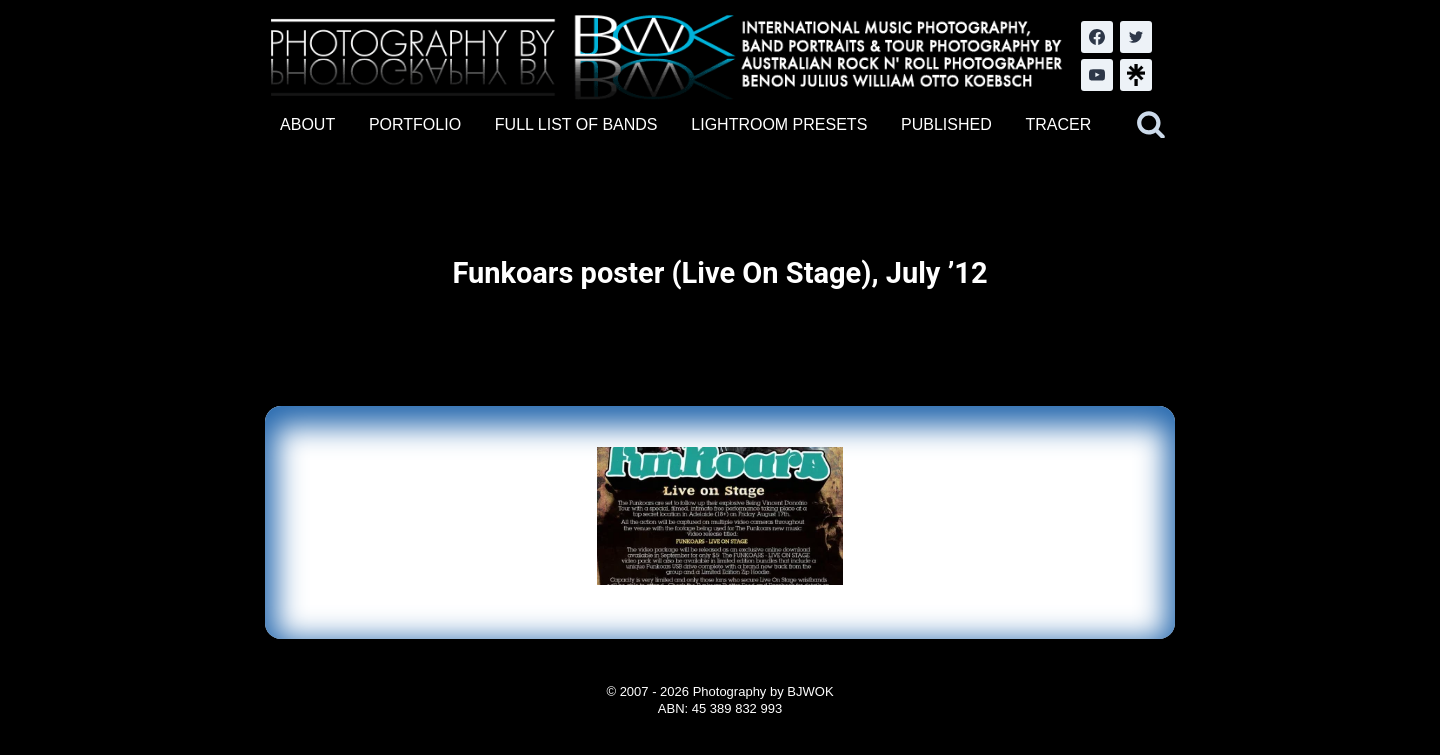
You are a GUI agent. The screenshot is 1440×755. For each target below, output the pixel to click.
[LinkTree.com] (1136, 75)
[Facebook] (1097, 37)
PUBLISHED (946, 124)
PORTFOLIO (415, 124)
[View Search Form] (1151, 125)
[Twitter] (1136, 37)
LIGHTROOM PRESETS (779, 124)
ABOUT (307, 124)
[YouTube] (1097, 75)
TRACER (1058, 124)
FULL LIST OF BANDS (576, 124)
